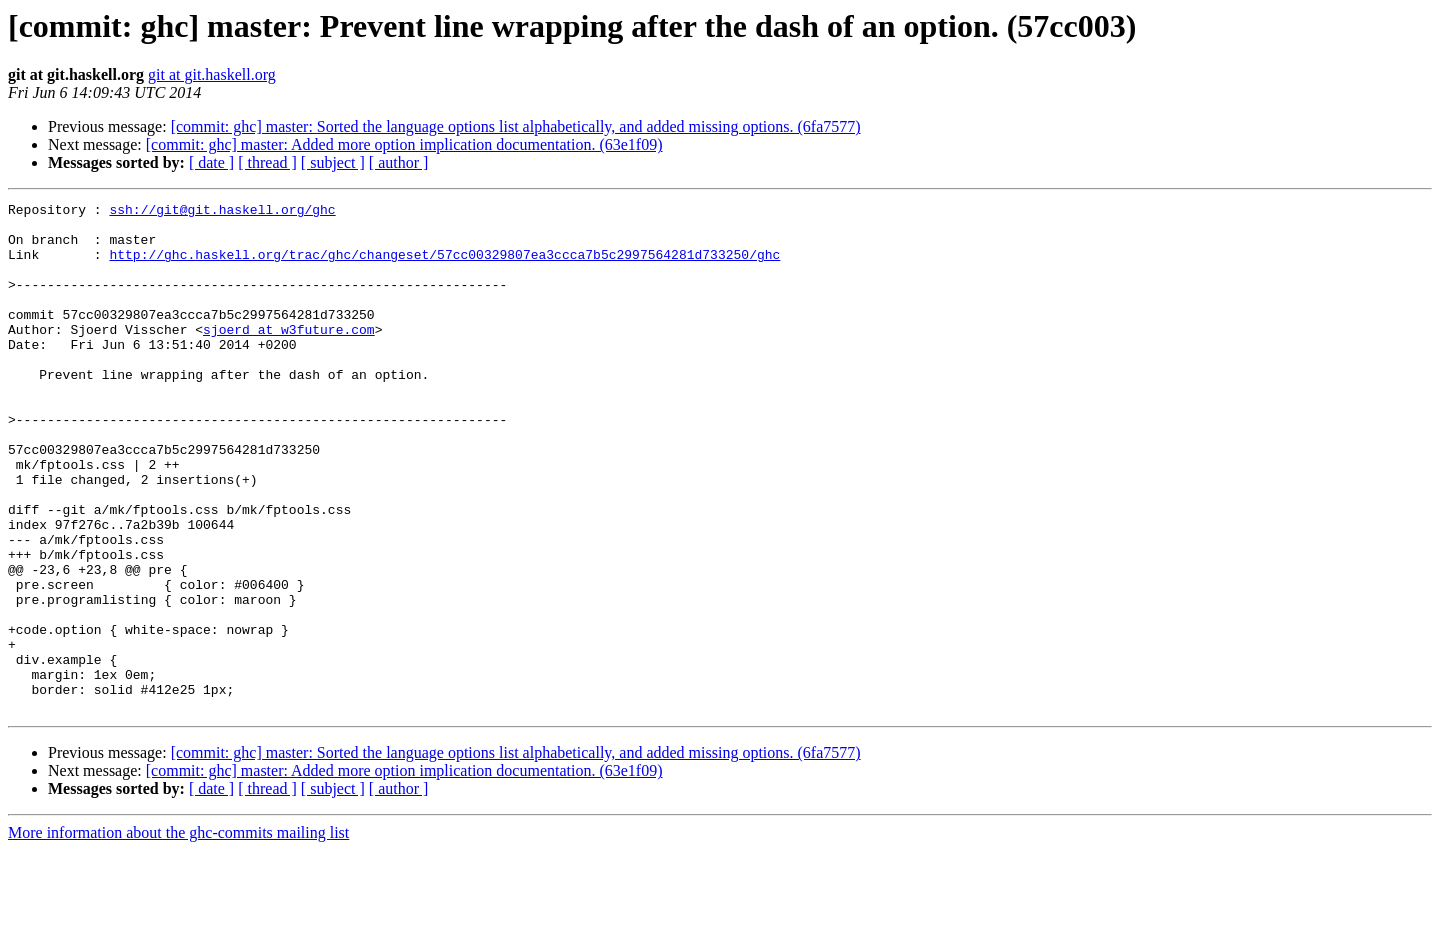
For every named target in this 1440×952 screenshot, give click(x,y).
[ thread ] (267, 162)
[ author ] (399, 162)
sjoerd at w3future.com (289, 356)
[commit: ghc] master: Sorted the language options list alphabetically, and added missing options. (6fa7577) (516, 126)
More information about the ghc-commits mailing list (178, 934)
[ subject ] (333, 162)
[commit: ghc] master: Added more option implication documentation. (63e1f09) (404, 144)
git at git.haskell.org (212, 74)
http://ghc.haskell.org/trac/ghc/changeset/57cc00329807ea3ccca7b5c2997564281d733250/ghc (444, 266)
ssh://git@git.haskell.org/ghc (222, 212)
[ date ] (211, 162)
